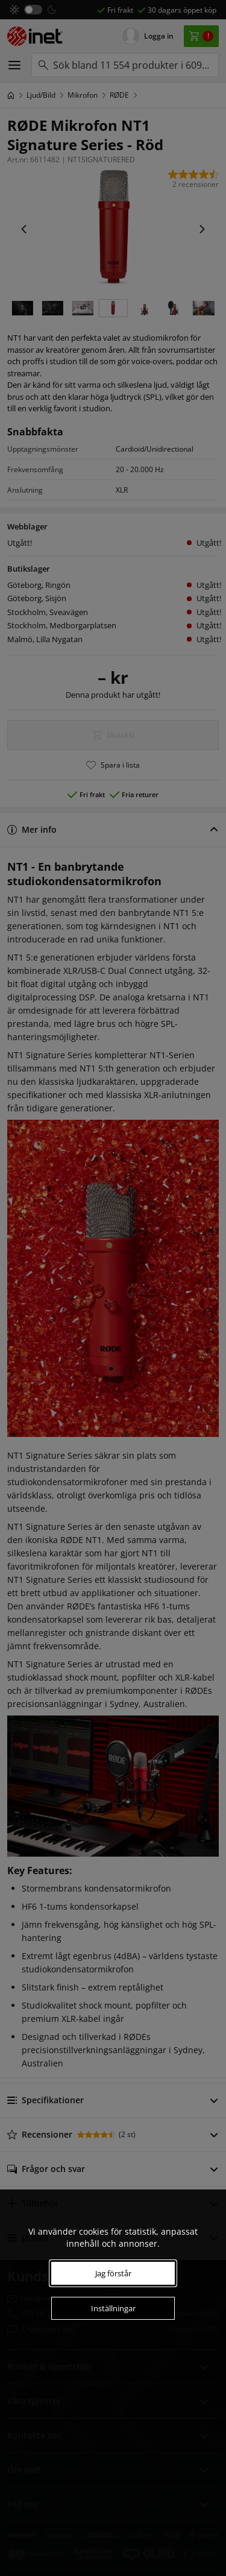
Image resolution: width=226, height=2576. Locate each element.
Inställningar (113, 2308)
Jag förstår (113, 2273)
